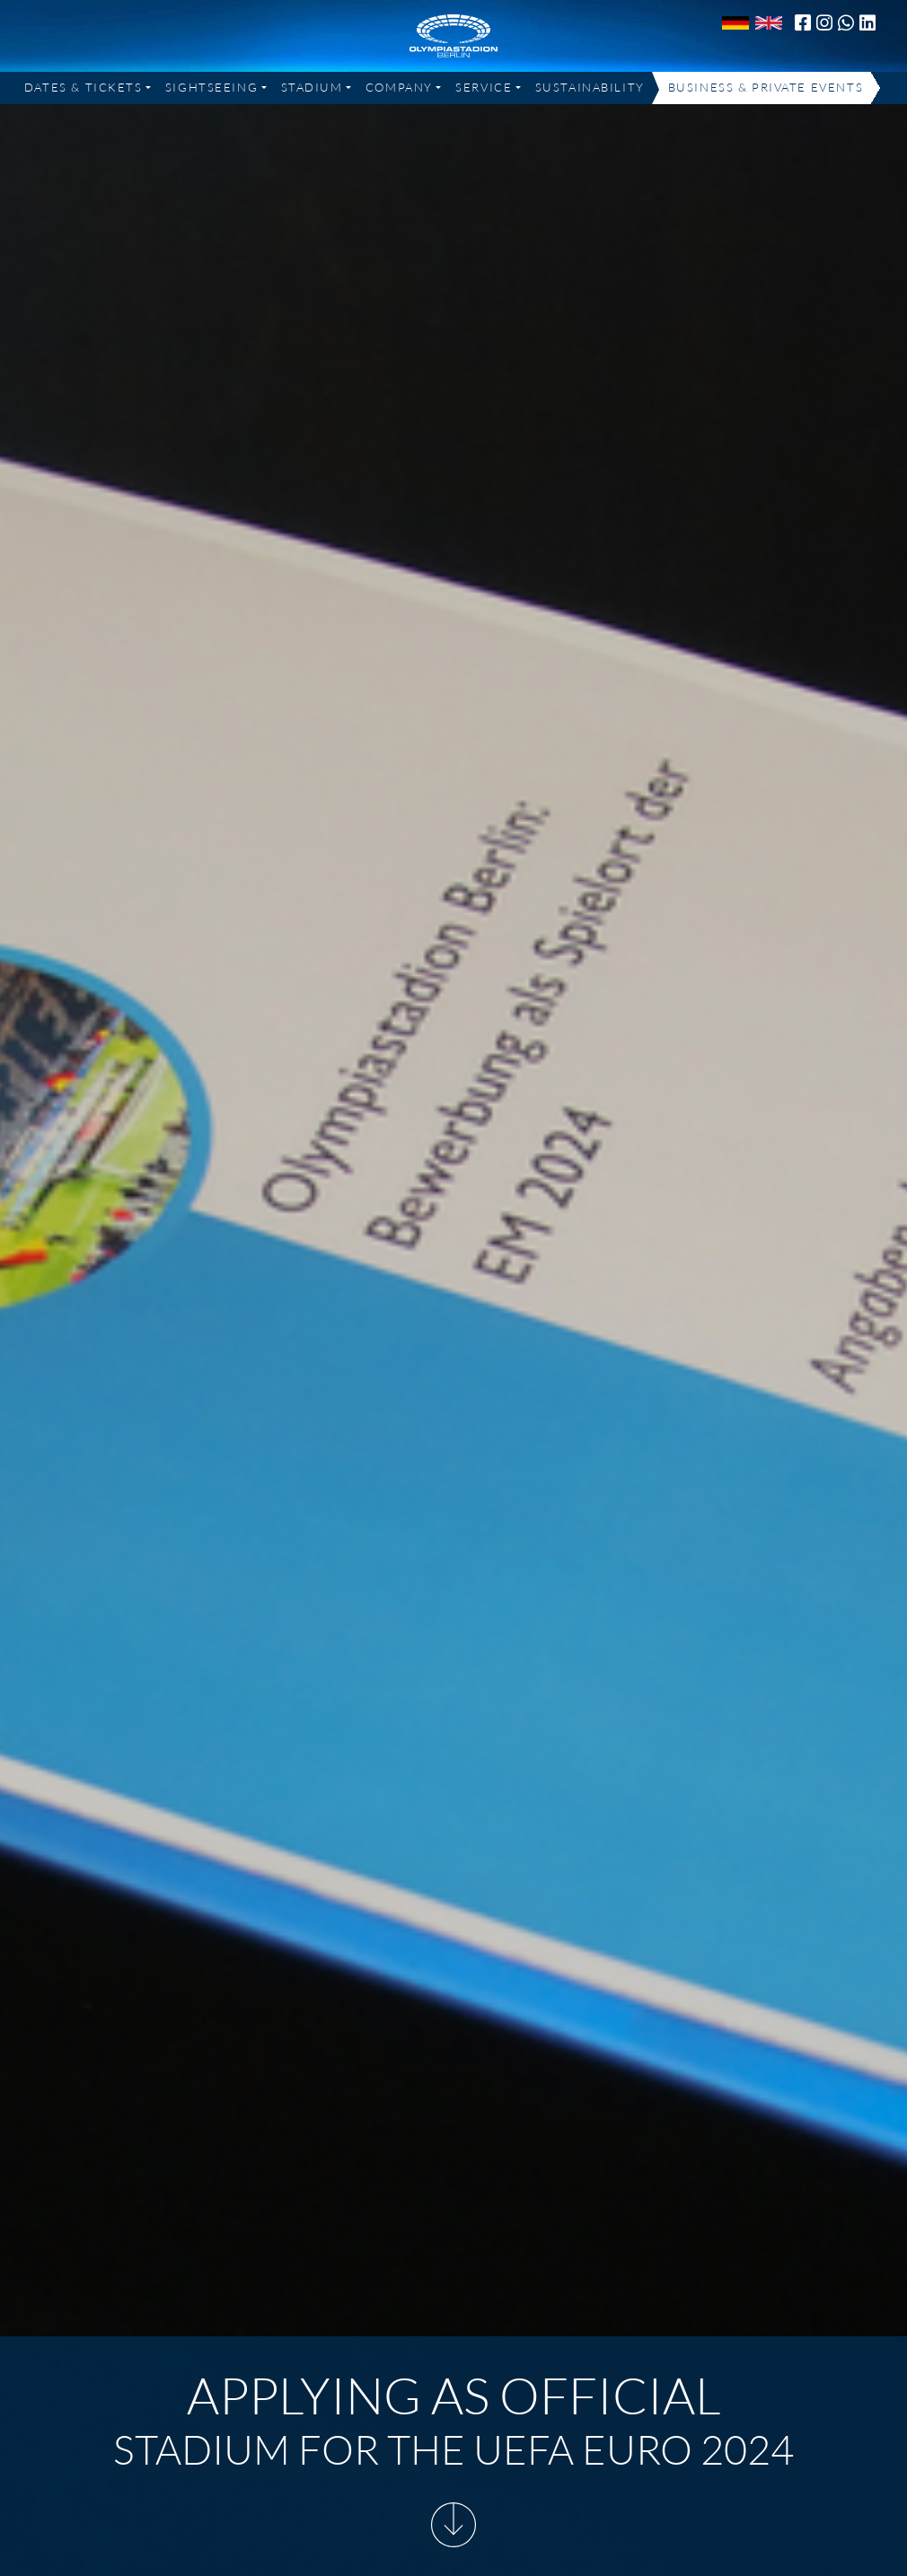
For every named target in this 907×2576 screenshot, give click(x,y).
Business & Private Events (765, 87)
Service (483, 87)
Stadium (312, 87)
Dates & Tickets (83, 87)
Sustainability (590, 87)
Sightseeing (211, 87)
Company (399, 87)
